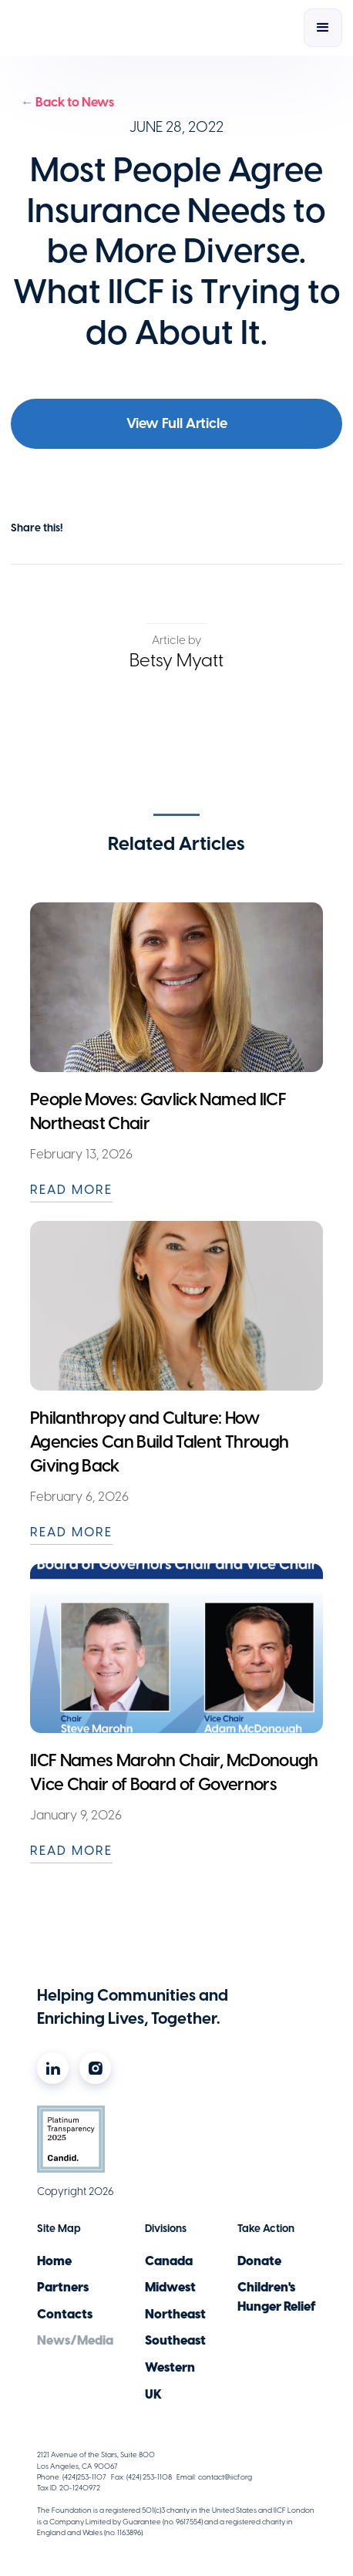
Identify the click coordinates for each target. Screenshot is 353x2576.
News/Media (75, 2340)
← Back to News (67, 102)
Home (54, 2260)
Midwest (170, 2286)
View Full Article (176, 423)
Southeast (175, 2340)
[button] (323, 27)
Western (170, 2367)
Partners (63, 2286)
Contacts (64, 2313)
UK (153, 2394)
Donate (259, 2260)
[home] (102, 28)
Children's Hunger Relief (276, 2296)
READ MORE (71, 1189)
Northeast (175, 2313)
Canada (169, 2260)
